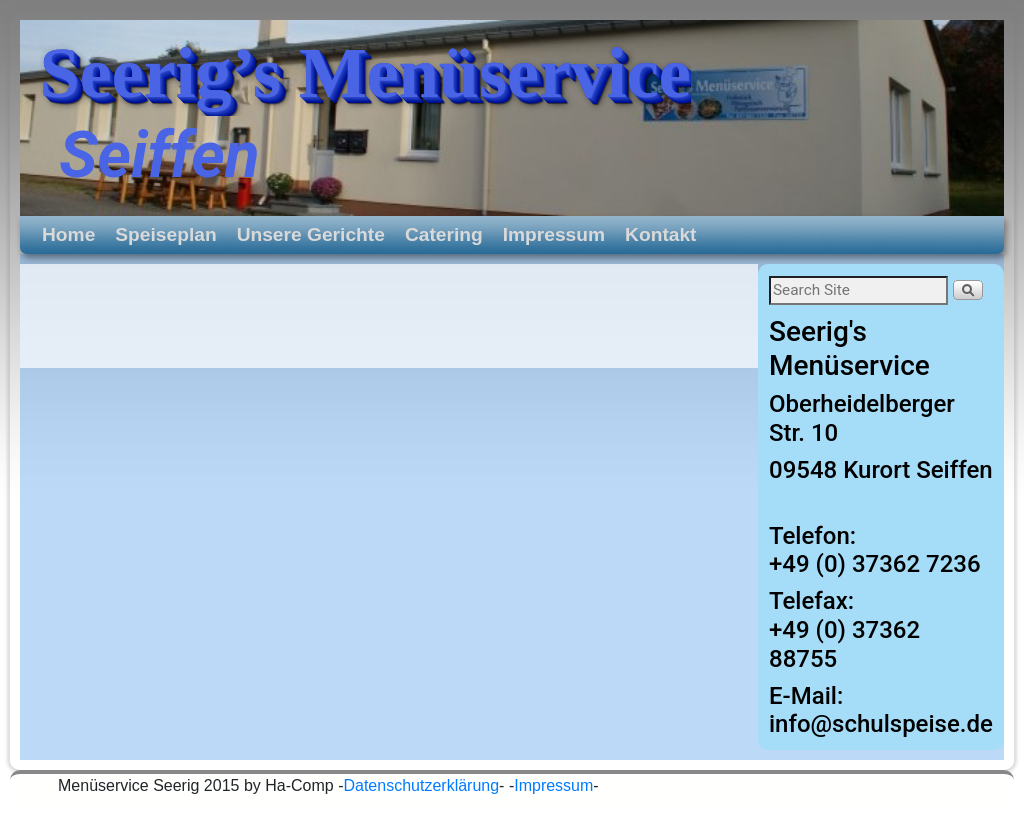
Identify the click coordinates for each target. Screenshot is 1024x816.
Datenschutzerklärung (421, 785)
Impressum (554, 234)
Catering (444, 234)
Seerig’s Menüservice (365, 73)
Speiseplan (165, 234)
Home (68, 234)
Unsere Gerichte (311, 234)
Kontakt (660, 234)
